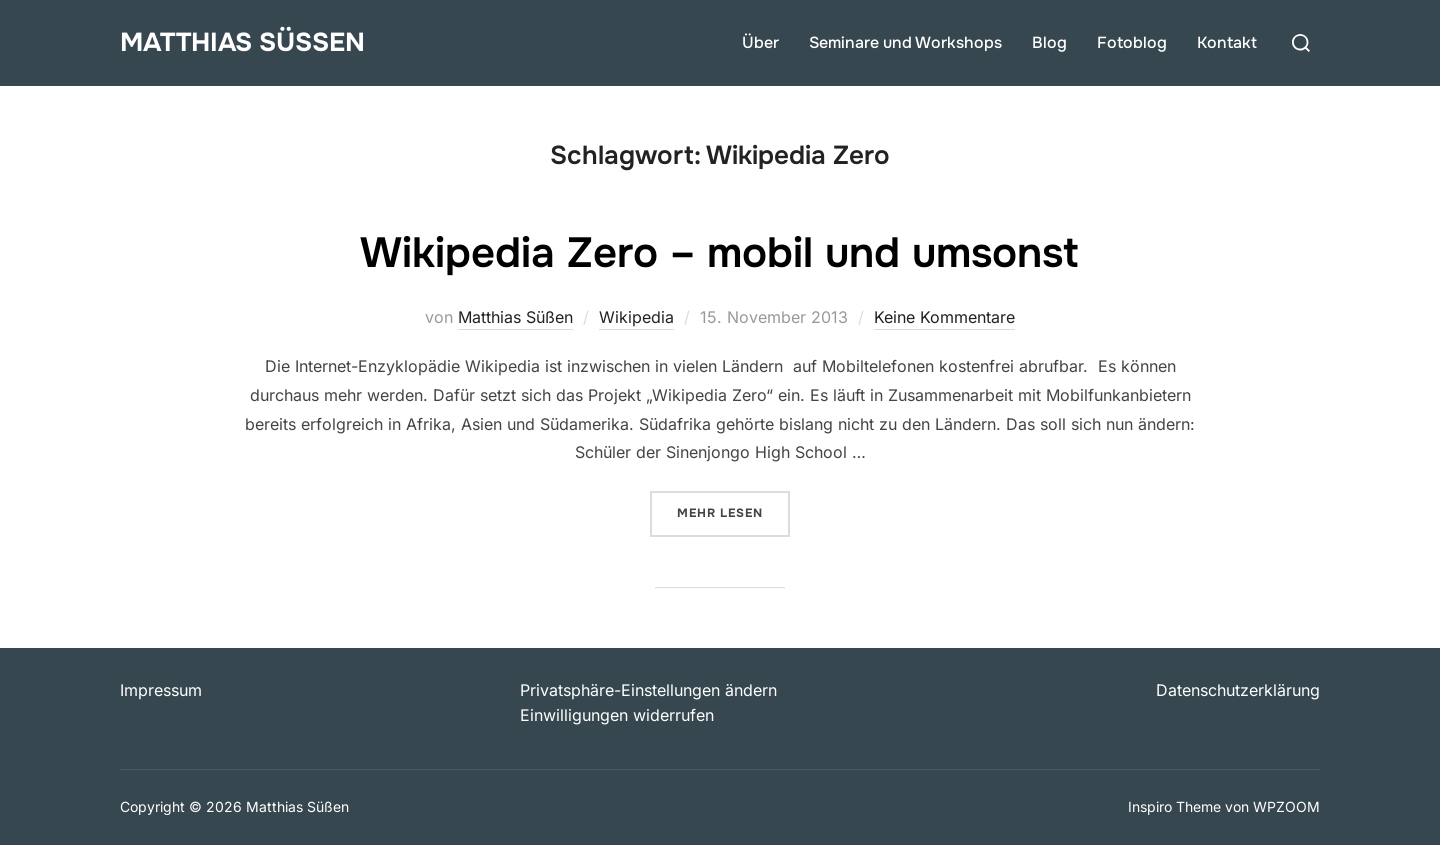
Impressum (161, 690)
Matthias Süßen (242, 42)
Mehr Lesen (733, 511)
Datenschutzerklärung (1238, 690)
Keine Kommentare (944, 317)
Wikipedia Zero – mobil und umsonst (719, 253)
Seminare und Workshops (905, 42)
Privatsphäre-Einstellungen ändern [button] (648, 690)
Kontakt (1227, 42)
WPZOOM (1286, 806)
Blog (1049, 42)
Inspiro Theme (1174, 806)
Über (760, 42)
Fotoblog (1132, 42)
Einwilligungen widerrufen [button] (617, 715)
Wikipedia (636, 317)
